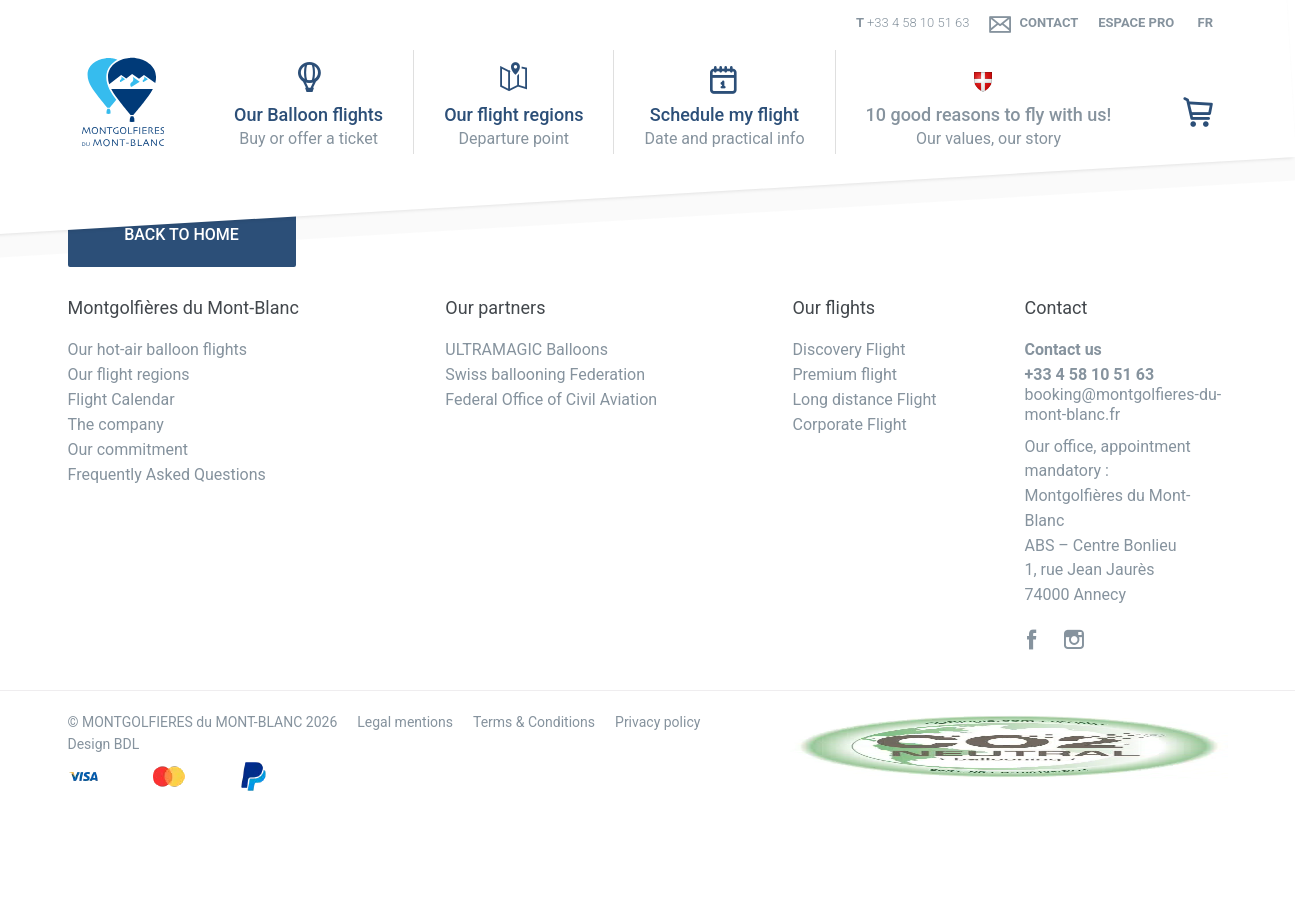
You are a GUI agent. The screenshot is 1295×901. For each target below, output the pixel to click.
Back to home (181, 234)
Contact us (1062, 349)
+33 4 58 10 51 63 (918, 22)
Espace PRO (1136, 22)
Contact (1033, 23)
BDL (126, 744)
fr (1203, 22)
